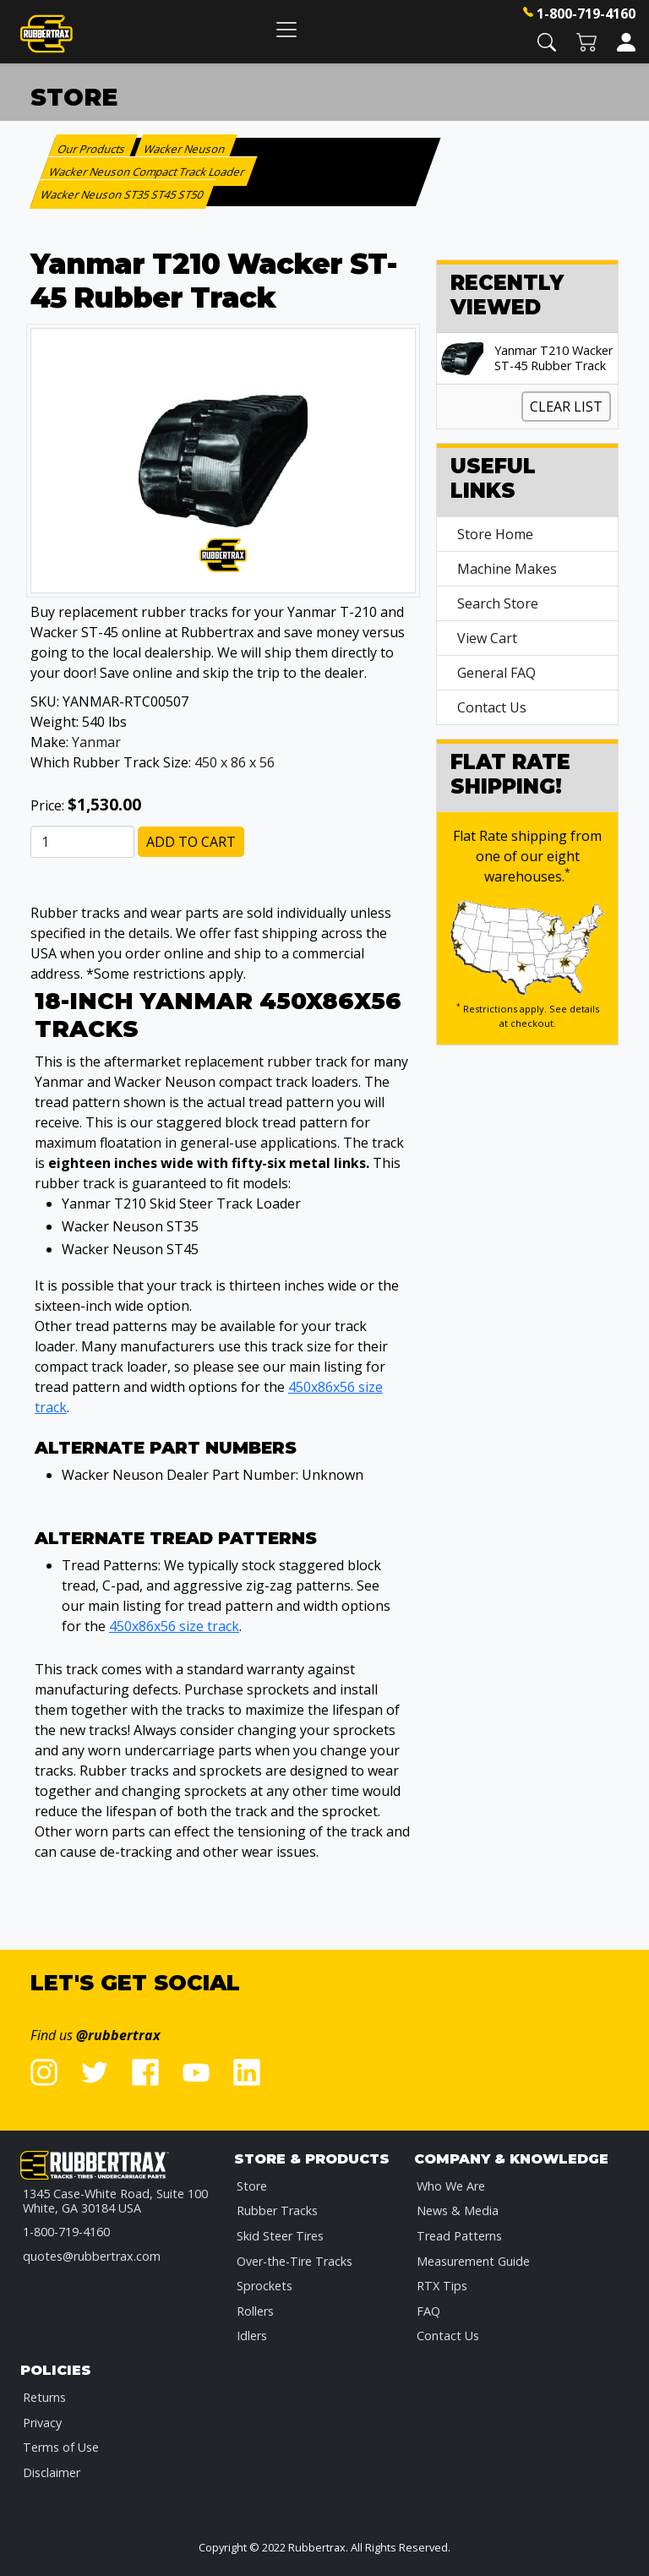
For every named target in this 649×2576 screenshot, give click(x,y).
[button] (546, 41)
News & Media (458, 2210)
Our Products (91, 148)
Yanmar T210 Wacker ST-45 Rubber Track (553, 358)
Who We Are (451, 2186)
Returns (44, 2397)
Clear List (566, 406)
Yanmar (96, 742)
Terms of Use (61, 2447)
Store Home (495, 534)
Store (252, 2186)
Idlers (252, 2336)
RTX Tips (442, 2286)
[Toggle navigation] (286, 29)
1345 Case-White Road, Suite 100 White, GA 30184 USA (115, 2201)
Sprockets (264, 2286)
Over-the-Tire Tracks (294, 2261)
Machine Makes (507, 568)
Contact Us (491, 707)
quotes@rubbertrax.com (92, 2256)
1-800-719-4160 (586, 13)
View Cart (487, 638)
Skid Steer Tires (280, 2236)
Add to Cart (191, 841)
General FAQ (496, 672)
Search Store (497, 603)
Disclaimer (51, 2472)
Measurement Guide (473, 2261)
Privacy (42, 2423)
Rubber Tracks (277, 2210)
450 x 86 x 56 (234, 762)
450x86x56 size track (174, 1626)
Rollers (255, 2311)
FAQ (428, 2311)
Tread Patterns (459, 2236)
